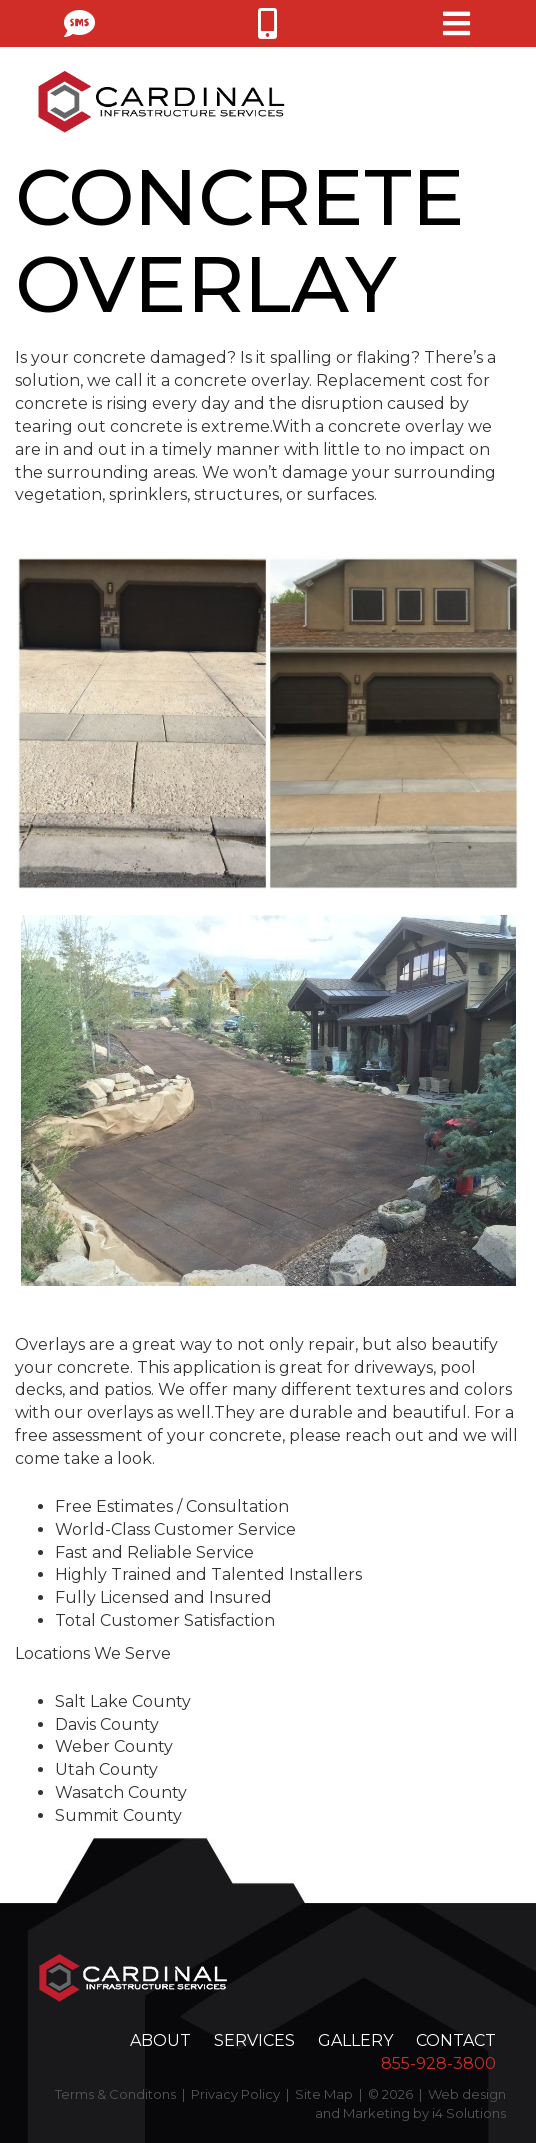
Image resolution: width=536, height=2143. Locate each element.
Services (254, 2040)
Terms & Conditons (115, 2094)
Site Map (324, 2094)
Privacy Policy (235, 2094)
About (160, 2040)
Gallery (355, 2040)
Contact (456, 2040)
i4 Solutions (469, 2113)
